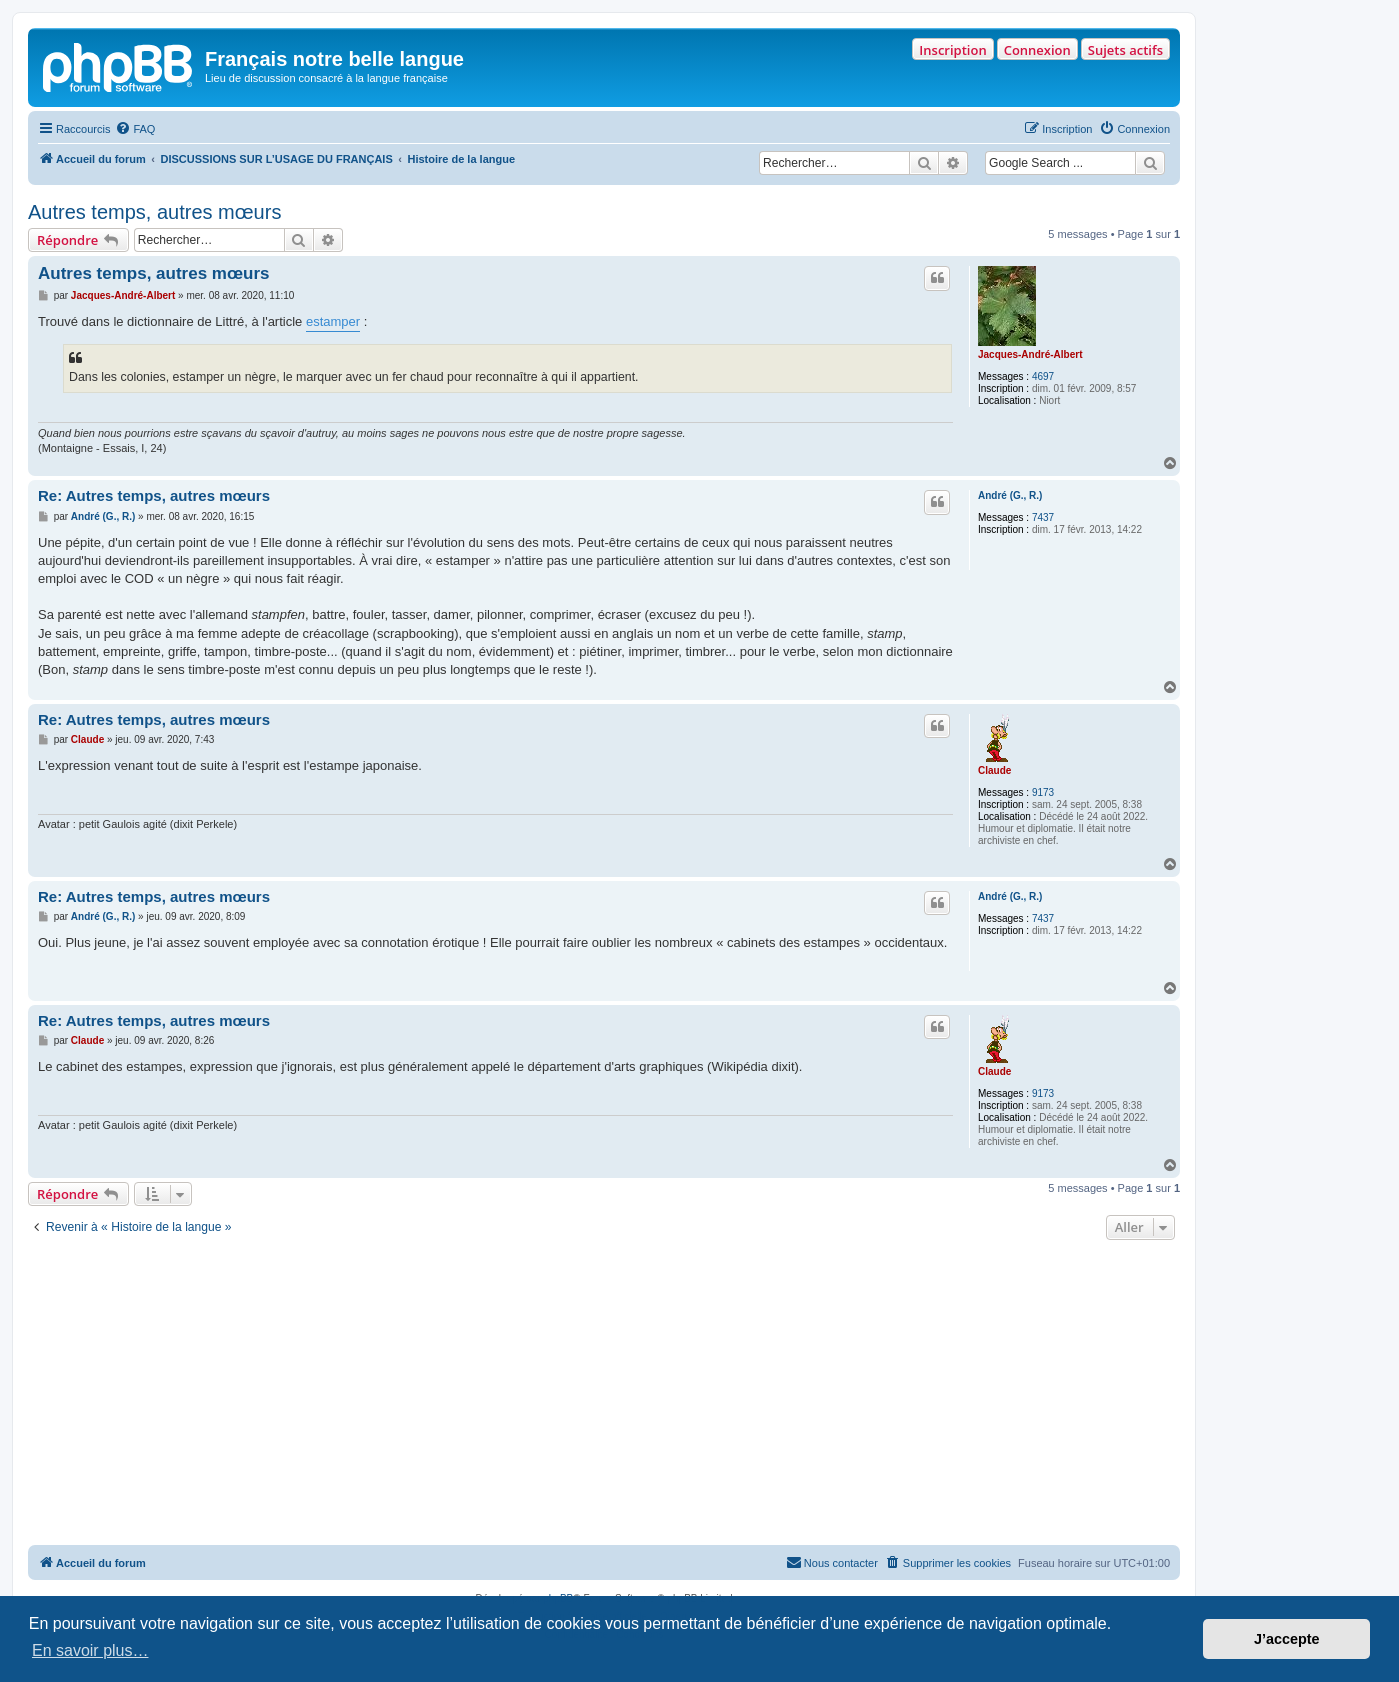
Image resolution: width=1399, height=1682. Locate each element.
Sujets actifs (1125, 50)
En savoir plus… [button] (90, 1650)
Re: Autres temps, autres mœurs (154, 495)
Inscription (952, 50)
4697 (1043, 376)
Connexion (1037, 50)
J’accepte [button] (1287, 1639)
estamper (333, 321)
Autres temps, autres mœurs (154, 212)
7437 (1043, 517)
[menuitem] (135, 129)
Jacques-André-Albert (1030, 354)
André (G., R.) (1010, 495)
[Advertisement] (604, 1395)
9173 (1043, 792)
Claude (994, 770)
